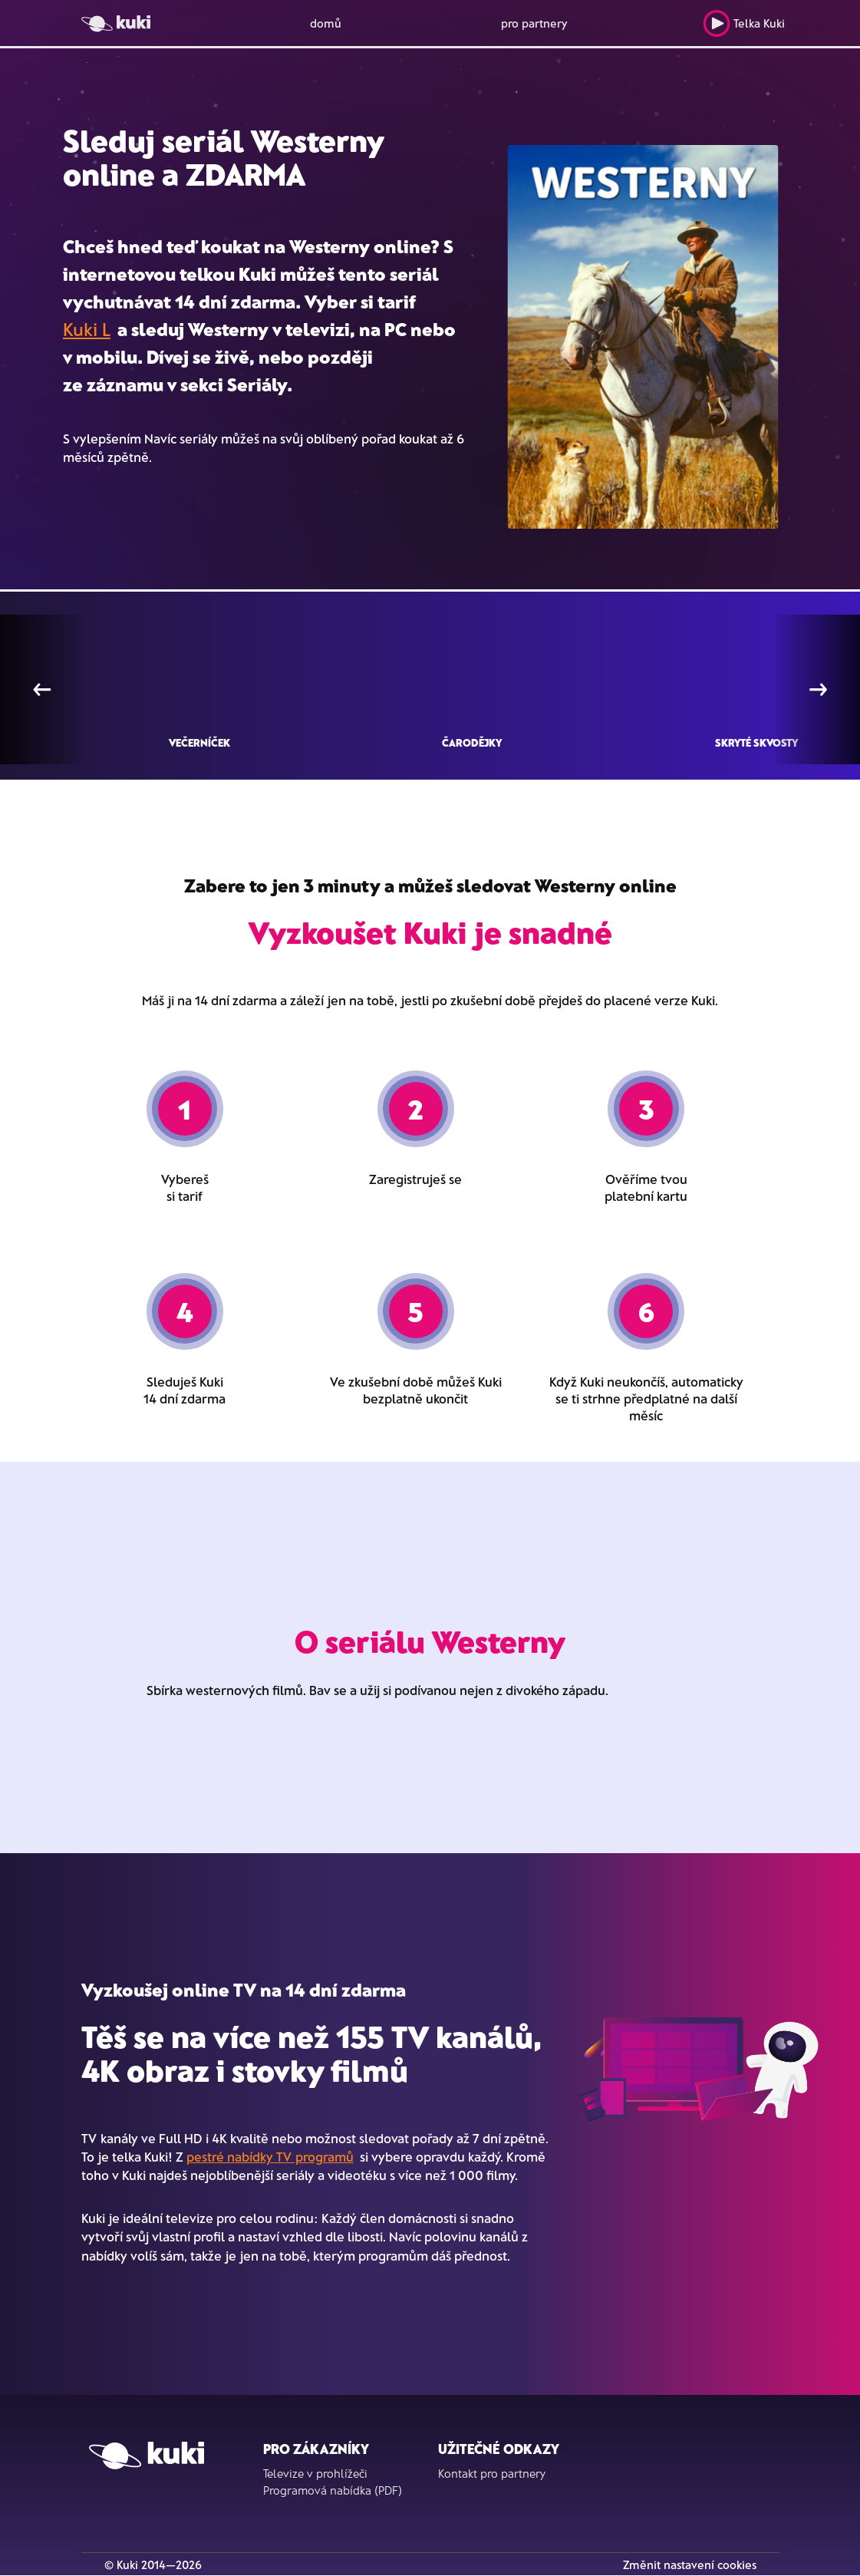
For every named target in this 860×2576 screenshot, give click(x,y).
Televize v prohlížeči (315, 2473)
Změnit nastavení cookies (689, 2564)
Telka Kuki (744, 23)
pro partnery (534, 23)
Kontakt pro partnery (491, 2473)
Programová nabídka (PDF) (332, 2490)
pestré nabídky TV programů (270, 2156)
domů (325, 23)
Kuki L (86, 329)
